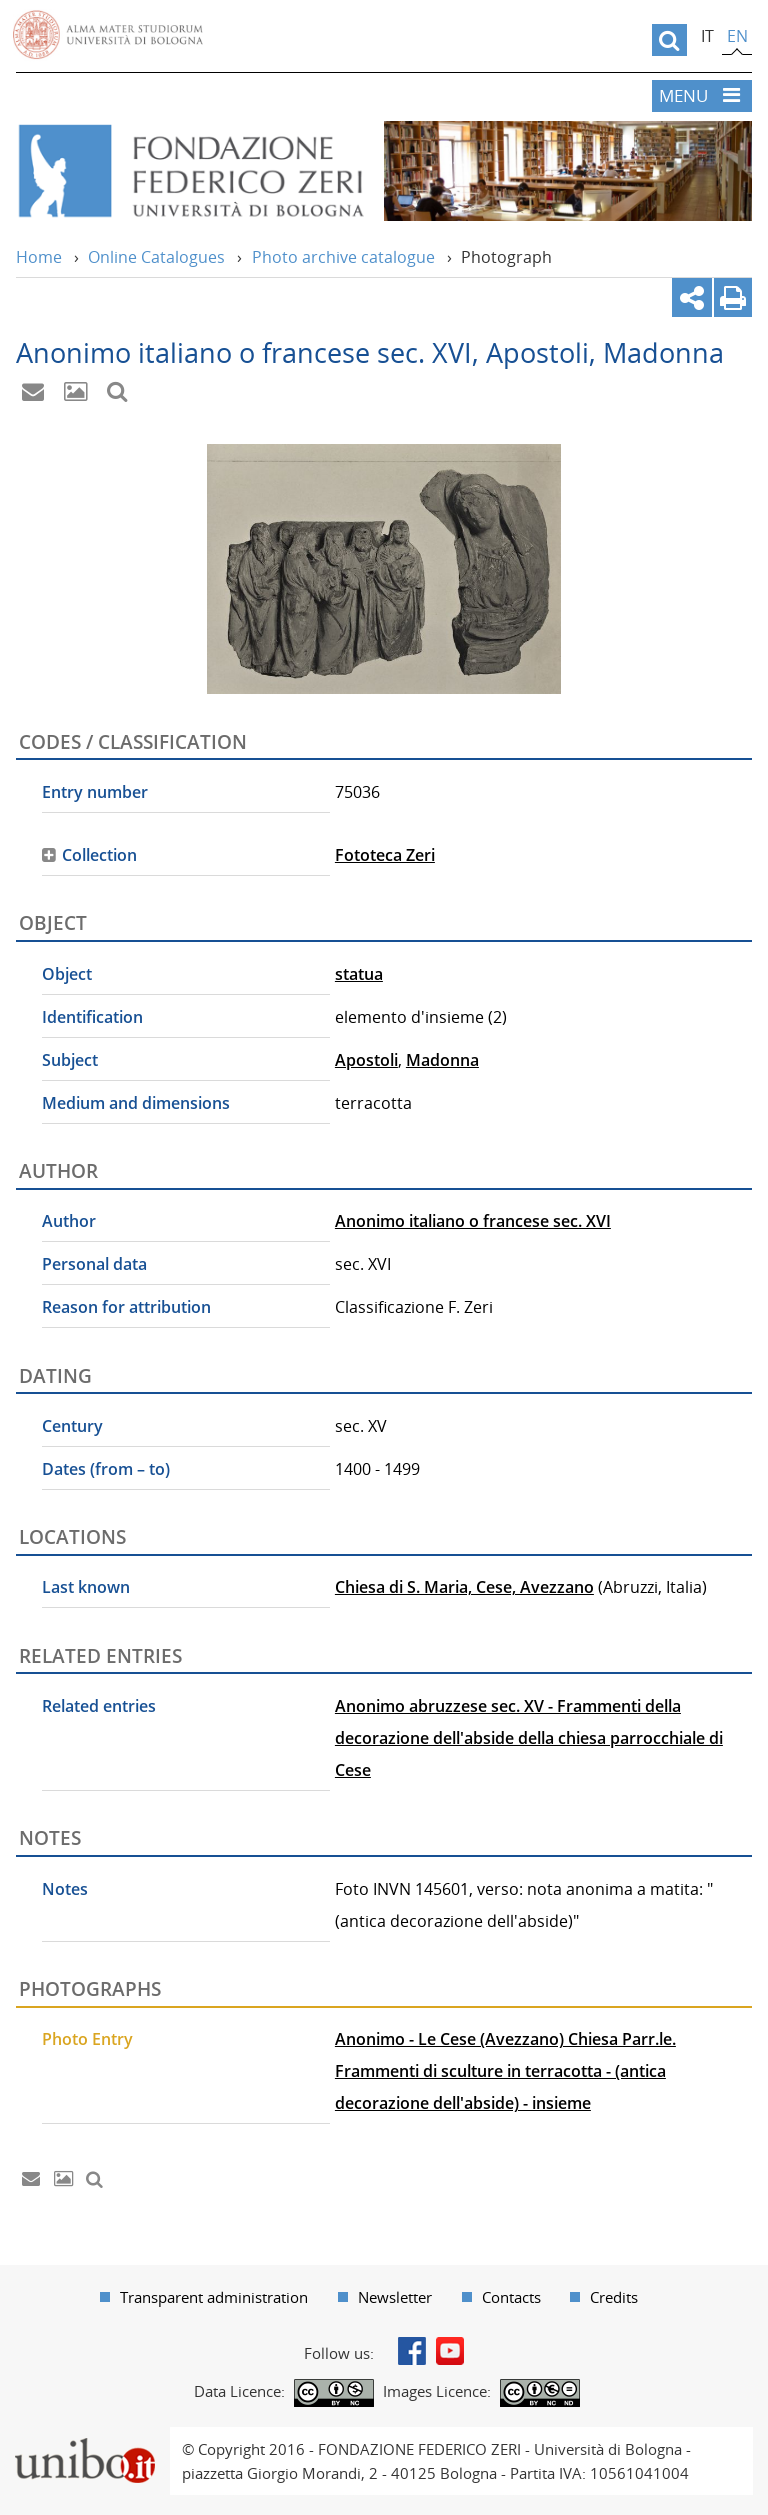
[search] (669, 40)
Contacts (511, 2297)
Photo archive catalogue (343, 257)
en (737, 36)
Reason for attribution (126, 1307)
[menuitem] (204, 2297)
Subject (70, 1060)
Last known (86, 1587)
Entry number (95, 792)
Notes (65, 1889)
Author (69, 1221)
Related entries (99, 1706)
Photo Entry (87, 2039)
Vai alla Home (190, 171)
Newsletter (395, 2297)
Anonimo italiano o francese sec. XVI (473, 1221)
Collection (99, 855)
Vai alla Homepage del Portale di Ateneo (108, 35)
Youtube (450, 2351)
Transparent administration (214, 2297)
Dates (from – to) (106, 1469)
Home (39, 257)
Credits (614, 2297)
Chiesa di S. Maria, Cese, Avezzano (464, 1587)
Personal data (94, 1264)
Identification (92, 1017)
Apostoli (366, 1060)
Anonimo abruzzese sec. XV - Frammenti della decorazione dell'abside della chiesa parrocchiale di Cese (529, 1738)
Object (67, 974)
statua (359, 974)
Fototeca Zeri (385, 855)
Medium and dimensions (136, 1103)
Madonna (442, 1060)
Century (72, 1426)
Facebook (412, 2351)
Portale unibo (84, 2439)
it (707, 36)
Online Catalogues (156, 257)
